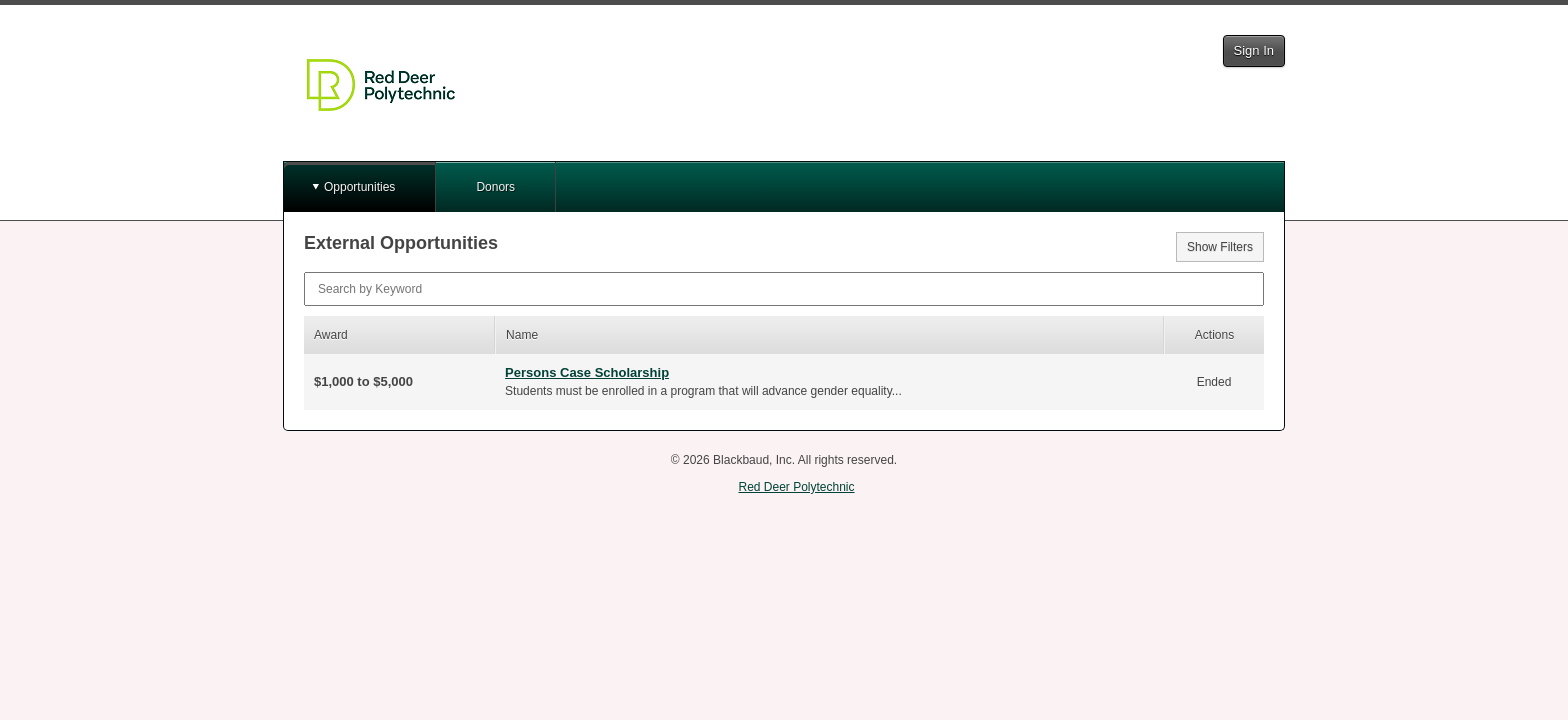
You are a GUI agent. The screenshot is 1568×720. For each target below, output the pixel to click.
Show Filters (1220, 247)
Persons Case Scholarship (587, 372)
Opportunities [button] (359, 187)
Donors (495, 187)
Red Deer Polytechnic (796, 487)
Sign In (1254, 50)
